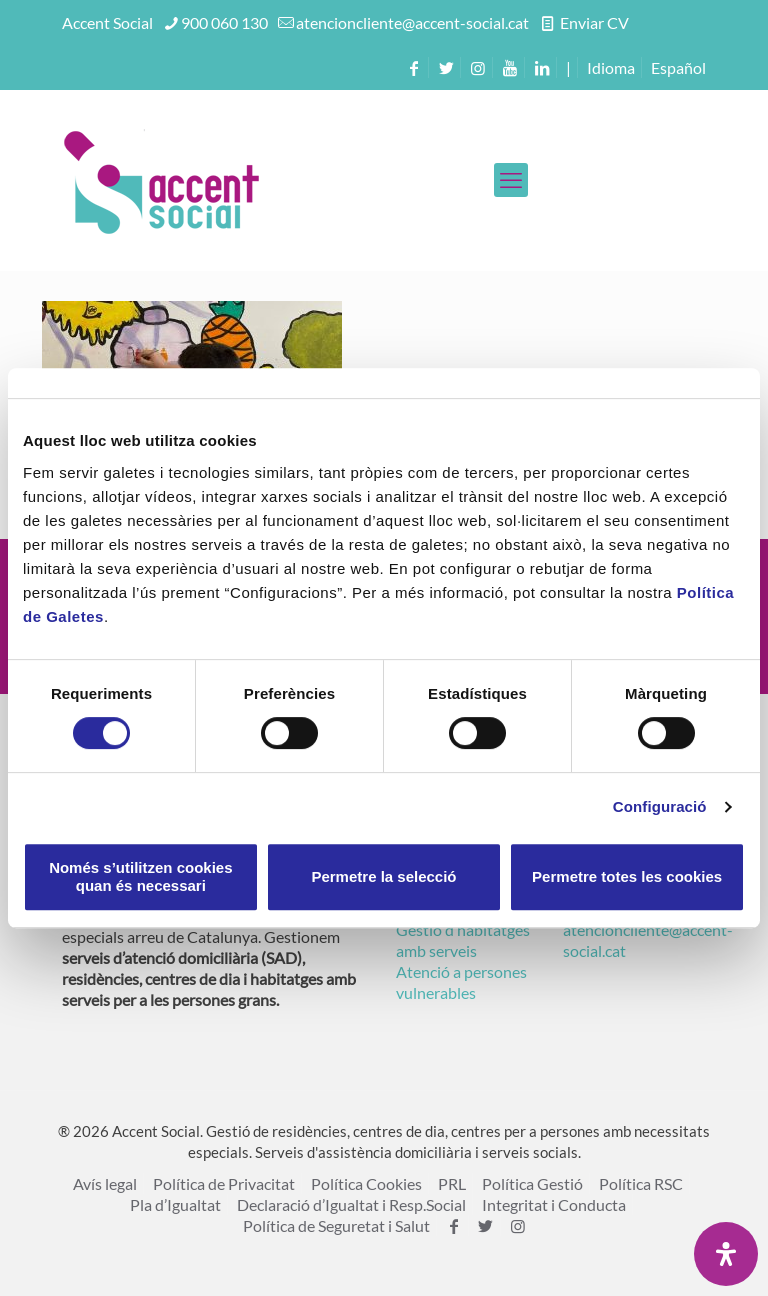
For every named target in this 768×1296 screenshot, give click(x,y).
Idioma (611, 67)
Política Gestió (532, 1183)
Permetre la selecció (383, 876)
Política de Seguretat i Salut (336, 1225)
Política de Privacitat (224, 1183)
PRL (452, 1183)
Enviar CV (593, 22)
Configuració (660, 806)
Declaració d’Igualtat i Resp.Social (351, 1204)
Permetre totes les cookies (627, 876)
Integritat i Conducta (554, 1204)
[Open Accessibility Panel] (726, 1254)
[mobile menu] (511, 180)
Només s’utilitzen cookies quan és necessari (140, 876)
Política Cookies (366, 1183)
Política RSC (641, 1183)
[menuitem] (678, 67)
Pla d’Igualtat (175, 1204)
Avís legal (105, 1183)
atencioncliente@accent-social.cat (412, 22)
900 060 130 (224, 22)
